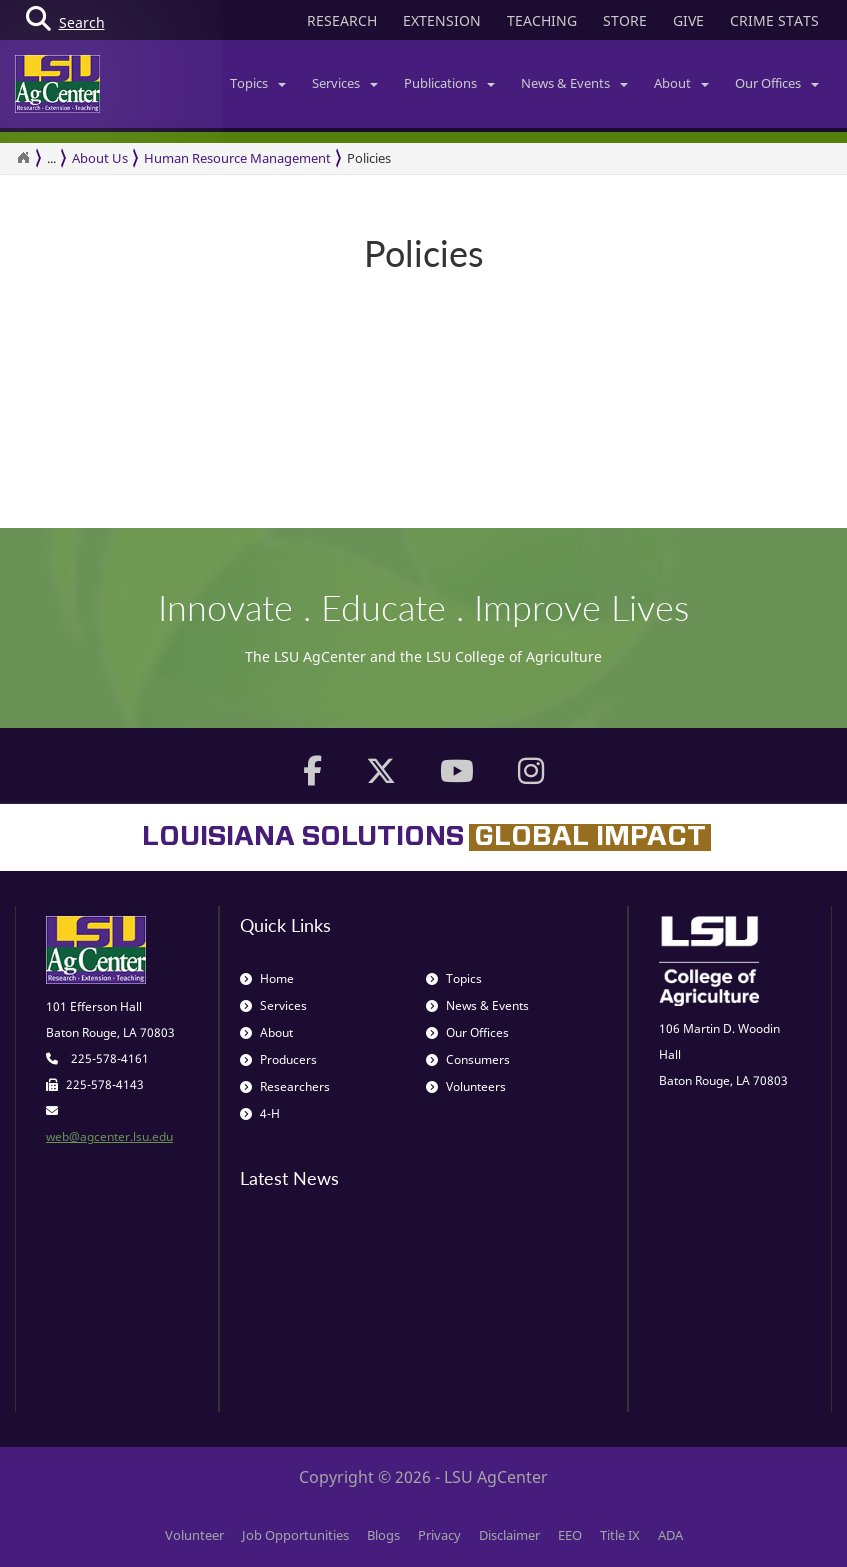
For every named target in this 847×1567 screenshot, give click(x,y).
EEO (570, 1535)
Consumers (468, 1059)
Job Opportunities (295, 1535)
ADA (670, 1535)
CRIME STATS (774, 20)
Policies (369, 158)
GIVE (688, 20)
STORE (625, 20)
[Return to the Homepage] (23, 158)
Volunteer (194, 1535)
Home (267, 978)
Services (345, 83)
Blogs (383, 1535)
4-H (260, 1113)
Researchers (285, 1086)
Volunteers (466, 1086)
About (681, 83)
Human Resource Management (237, 158)
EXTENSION (442, 20)
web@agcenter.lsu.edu (109, 1136)
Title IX (620, 1535)
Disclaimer (509, 1535)
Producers (278, 1059)
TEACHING (542, 20)
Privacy (439, 1535)
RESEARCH (342, 20)
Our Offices (777, 83)
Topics (258, 83)
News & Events (574, 83)
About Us (100, 158)
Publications (449, 83)
